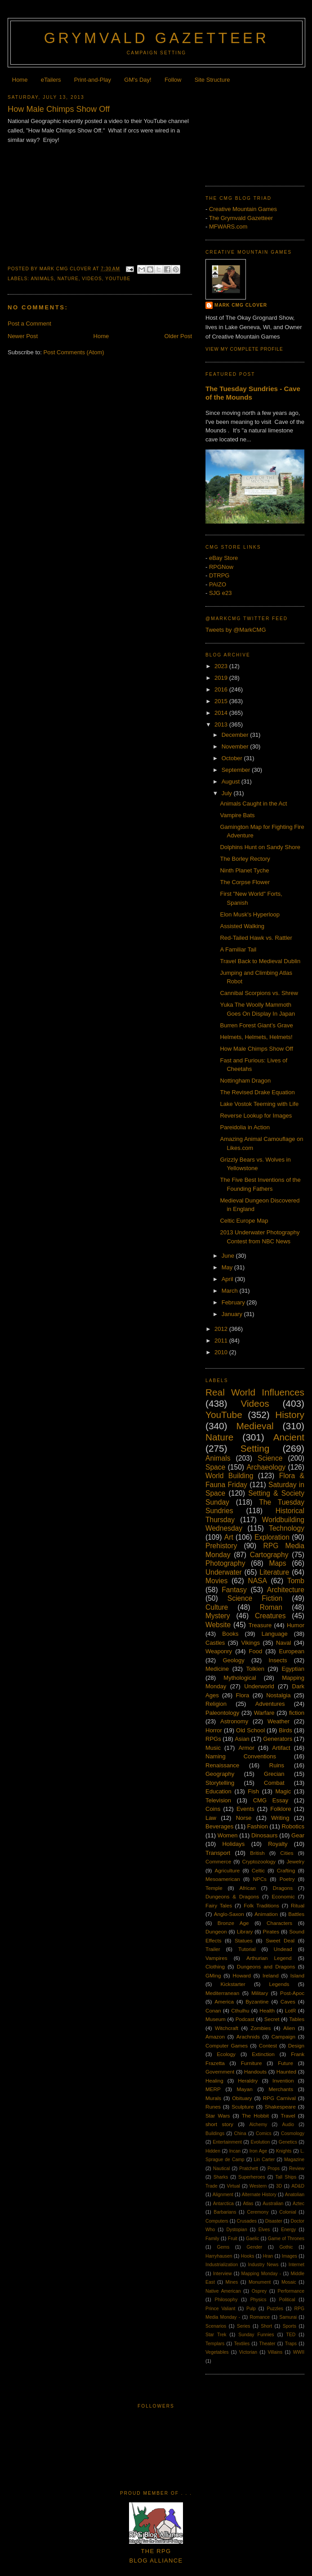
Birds (285, 1730)
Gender (255, 2247)
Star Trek (215, 2334)
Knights (284, 2151)
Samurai (288, 2317)
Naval (283, 1642)
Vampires (216, 1958)
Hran (268, 2256)
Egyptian (292, 1668)
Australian (273, 2203)
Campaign (283, 2036)
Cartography (269, 1555)
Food (255, 1651)
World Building (229, 1476)
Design (296, 2045)
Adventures (270, 1703)
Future (285, 2063)
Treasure (260, 1625)
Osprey (259, 2291)
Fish (253, 1791)
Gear (297, 1835)
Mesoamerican (222, 1879)
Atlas (248, 2203)
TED (290, 2334)
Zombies (261, 2028)
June (229, 1255)
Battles (296, 1914)
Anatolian (294, 2194)
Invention (283, 2080)
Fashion (257, 1826)
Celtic (258, 1870)
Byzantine (256, 2001)
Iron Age (258, 2151)
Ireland (271, 1975)
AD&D (297, 2186)
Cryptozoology (259, 1861)
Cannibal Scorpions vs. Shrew (259, 993)
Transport (217, 1852)
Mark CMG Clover (240, 305)
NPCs (260, 1879)
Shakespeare (280, 2106)
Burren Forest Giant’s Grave (256, 1025)
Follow (173, 79)
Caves (288, 2001)
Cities (286, 1853)
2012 (221, 1328)
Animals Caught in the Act (253, 803)
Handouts (255, 2071)
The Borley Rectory (245, 858)
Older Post (178, 336)
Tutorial (247, 1949)
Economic (283, 1896)
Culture (216, 1607)
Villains (275, 2352)
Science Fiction (254, 1598)
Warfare (264, 1712)
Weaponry (218, 1651)
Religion (216, 1703)
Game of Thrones (286, 2238)
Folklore (280, 1808)
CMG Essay (270, 1800)
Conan (213, 2010)
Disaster (273, 2221)
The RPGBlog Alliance (156, 2551)
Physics (258, 2299)
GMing (213, 1975)
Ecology (226, 2054)
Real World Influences (254, 1392)
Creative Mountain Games (243, 209)
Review (296, 2168)
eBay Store (223, 558)
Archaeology (265, 1467)
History (289, 1414)
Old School (250, 1730)
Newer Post (23, 336)
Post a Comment (29, 323)
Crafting (286, 1870)
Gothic (286, 2247)
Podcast (245, 2019)
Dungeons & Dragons (232, 1896)
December (236, 734)
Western (258, 2186)
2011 (221, 1340)
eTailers (51, 79)
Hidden (212, 2151)
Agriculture (227, 1870)
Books (230, 1633)
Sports (289, 2326)
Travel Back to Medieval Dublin (260, 961)
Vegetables (216, 2352)
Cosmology (292, 2133)
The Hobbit (255, 2115)
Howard (242, 1975)
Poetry (287, 1879)
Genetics (288, 2142)
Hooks (247, 2256)
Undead (283, 1949)
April (228, 1279)
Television (218, 1800)
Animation (266, 1914)
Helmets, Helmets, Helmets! (256, 1037)
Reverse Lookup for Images (256, 1115)
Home (20, 79)
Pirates (271, 1931)
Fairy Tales (218, 1905)
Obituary (242, 2098)
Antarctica (223, 2203)
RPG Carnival (279, 2098)
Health (267, 2010)
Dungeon (216, 1931)
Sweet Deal (280, 1940)
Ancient (288, 1437)
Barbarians (225, 2212)
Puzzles (275, 2308)
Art (228, 1537)
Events (245, 1808)
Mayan (245, 2089)
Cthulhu (240, 2010)
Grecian (274, 1773)
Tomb (295, 1581)
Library (245, 1931)
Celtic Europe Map (244, 1220)
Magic (283, 1791)
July (228, 793)
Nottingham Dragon (245, 1080)
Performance (291, 2291)
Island (297, 1975)
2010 (221, 1352)
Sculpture (243, 2106)
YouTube (117, 278)
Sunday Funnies (256, 2334)
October (233, 758)
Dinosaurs (264, 1835)
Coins (212, 1808)
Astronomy (234, 1721)
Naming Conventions (240, 1756)
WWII (298, 2352)
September (237, 769)
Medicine (217, 1668)
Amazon (215, 2036)
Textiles (242, 2343)
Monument (260, 2282)
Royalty (277, 1844)
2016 (221, 689)
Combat (274, 1782)
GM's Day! (137, 79)
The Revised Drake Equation (257, 1092)
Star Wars (217, 2115)
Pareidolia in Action (245, 1127)
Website (218, 1625)
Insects (277, 1660)
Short (266, 2326)
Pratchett (248, 2168)
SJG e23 (220, 593)
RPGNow (221, 567)
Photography (225, 1563)
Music (213, 1747)
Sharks (221, 2177)
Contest (268, 2045)
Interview (222, 2273)
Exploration (272, 1537)
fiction (296, 1712)
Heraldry (248, 2080)
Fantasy (234, 1590)
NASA (257, 1581)
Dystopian (236, 2229)
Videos (92, 278)
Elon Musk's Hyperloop (250, 914)
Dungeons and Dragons (266, 1966)
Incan (235, 2151)
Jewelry (295, 1861)
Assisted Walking (242, 926)
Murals (213, 2098)
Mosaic (288, 2282)
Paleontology (222, 1712)
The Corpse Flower (245, 882)
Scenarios (215, 2326)
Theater (267, 2343)
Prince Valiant (220, 2308)
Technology (286, 1528)
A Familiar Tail (238, 949)
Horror (213, 1730)
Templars (214, 2343)
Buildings (214, 2133)
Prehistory (221, 1546)
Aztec (298, 2203)
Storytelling (219, 1782)
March (231, 1290)
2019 (221, 677)
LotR (290, 2010)
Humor (295, 1625)
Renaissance (222, 1765)
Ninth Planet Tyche (244, 870)
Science (270, 1458)
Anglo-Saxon (229, 1914)
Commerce (218, 1861)
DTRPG (219, 575)
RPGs (213, 1738)
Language (275, 1633)
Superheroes (251, 2177)
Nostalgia (278, 1695)
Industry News (263, 2264)
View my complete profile (244, 349)
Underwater (223, 1572)
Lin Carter (264, 2159)
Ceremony (257, 2212)
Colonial (287, 2212)
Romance (260, 2317)
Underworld (259, 1686)
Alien (289, 2028)
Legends (279, 1984)
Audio (288, 2124)
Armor (246, 1747)
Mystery (217, 1616)
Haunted (286, 2071)
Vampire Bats (237, 815)
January (233, 1314)
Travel (288, 2115)
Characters (279, 1923)
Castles (215, 1642)
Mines (232, 2282)
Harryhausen (218, 2256)
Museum (215, 2019)
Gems (223, 2247)
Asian (242, 1738)
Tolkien (255, 1668)
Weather (278, 1721)
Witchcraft (226, 2028)
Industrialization (221, 2264)
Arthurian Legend (269, 1958)
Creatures (270, 1616)
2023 (221, 666)
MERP (213, 2089)
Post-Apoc (292, 1993)
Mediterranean (222, 1993)
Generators (277, 1738)
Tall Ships (286, 2177)
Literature (274, 1572)
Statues (244, 1940)
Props (273, 2168)
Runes (213, 2106)
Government (219, 2071)
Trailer (212, 1949)
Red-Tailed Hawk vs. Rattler (256, 937)
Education (218, 1791)
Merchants (280, 2089)
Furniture (251, 2063)
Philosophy (226, 2299)
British (257, 1853)
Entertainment (227, 2142)
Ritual (297, 1905)
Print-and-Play (92, 79)
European (291, 1651)
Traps (291, 2343)
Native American (223, 2291)
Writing (280, 1817)
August (231, 781)
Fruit (232, 2238)
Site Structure (212, 79)
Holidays (233, 1844)
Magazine (294, 2159)
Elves (264, 2229)
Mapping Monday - (261, 2273)
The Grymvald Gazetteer (241, 218)
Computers (216, 2221)
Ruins (276, 1765)
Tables (296, 2019)
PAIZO (217, 584)
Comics (264, 2133)
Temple (214, 1888)
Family (212, 2238)
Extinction (263, 2054)
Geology (233, 1660)
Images (289, 2256)
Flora (243, 1695)
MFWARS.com (228, 226)
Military (259, 1993)
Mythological (239, 1677)
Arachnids (248, 2036)
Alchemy (258, 2124)
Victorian (248, 2352)
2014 (221, 712)
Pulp (251, 2308)
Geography (219, 1773)
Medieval (254, 1426)
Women (228, 1835)
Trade (211, 2186)
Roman (271, 1607)
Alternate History (259, 2194)
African (248, 1888)
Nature (68, 278)
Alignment (223, 2194)
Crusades (247, 2221)
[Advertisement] (254, 132)
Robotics (292, 1826)
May (228, 1267)
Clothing (215, 1966)
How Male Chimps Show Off (256, 1048)
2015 (221, 701)
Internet (296, 2264)
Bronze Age (233, 1923)
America (224, 2001)
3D (279, 2186)
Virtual (233, 2186)
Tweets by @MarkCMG (235, 629)
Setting (255, 1448)
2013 (221, 724)
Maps (277, 1563)
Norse (244, 1817)
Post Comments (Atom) (74, 352)
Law (210, 1817)
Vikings (250, 1642)
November (236, 746)
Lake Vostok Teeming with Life (259, 1104)
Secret (272, 2019)
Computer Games (226, 2045)
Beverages (219, 1826)
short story (219, 2124)
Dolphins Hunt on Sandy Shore (260, 847)
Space (215, 1467)
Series (243, 2326)
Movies (216, 1581)
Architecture (285, 1590)
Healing (214, 2080)
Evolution (260, 2142)
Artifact (281, 1747)
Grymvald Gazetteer (156, 38)
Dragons (283, 1888)
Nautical (221, 2168)
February (234, 1302)
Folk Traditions (261, 1905)
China (240, 2133)
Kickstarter (233, 1984)
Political (287, 2299)
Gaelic (252, 2238)
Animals (42, 278)
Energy (288, 2229)
